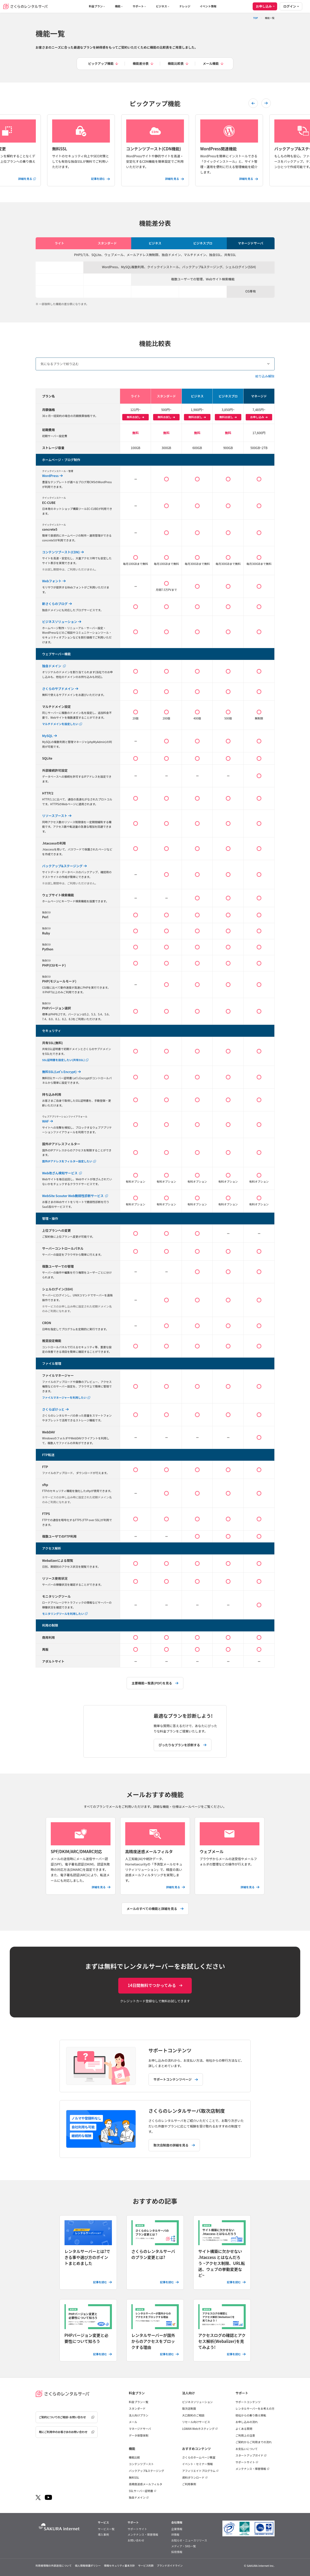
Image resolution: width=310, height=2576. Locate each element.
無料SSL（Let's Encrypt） (59, 1071)
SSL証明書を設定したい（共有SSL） (63, 1060)
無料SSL (134, 2477)
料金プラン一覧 (138, 2402)
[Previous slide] (253, 103)
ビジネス (161, 6)
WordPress (50, 475)
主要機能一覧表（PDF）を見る (152, 1683)
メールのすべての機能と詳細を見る (151, 1908)
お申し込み (264, 6)
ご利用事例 (189, 2484)
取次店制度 (189, 2408)
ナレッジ (184, 6)
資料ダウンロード (193, 2477)
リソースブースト (54, 815)
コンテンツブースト (141, 2464)
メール (133, 2422)
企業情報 (176, 2529)
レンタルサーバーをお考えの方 (255, 2408)
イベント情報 (208, 6)
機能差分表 (143, 63)
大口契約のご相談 (193, 2415)
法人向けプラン (138, 2415)
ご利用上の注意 (245, 2435)
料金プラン (96, 6)
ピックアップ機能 (103, 63)
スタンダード (137, 2408)
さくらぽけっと (53, 1409)
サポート (138, 6)
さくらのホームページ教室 (198, 2457)
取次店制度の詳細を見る (171, 2145)
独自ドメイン (51, 665)
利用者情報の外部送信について (54, 2565)
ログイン (289, 6)
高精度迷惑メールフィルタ (145, 2484)
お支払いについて (247, 2449)
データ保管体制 (138, 2435)
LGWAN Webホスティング (198, 2429)
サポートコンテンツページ (173, 2079)
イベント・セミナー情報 (197, 2464)
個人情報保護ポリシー (88, 2565)
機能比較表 (178, 63)
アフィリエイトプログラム (198, 2471)
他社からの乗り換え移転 (251, 2415)
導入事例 (103, 2534)
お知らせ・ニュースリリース (189, 2540)
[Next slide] (266, 103)
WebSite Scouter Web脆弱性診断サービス (73, 1195)
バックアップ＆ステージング (62, 865)
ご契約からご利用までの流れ (254, 2442)
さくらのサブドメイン (58, 688)
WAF (45, 1121)
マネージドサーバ (140, 2429)
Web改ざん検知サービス (60, 1173)
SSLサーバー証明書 (141, 2491)
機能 (117, 6)
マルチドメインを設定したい (60, 724)
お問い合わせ (136, 2540)
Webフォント (52, 581)
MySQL (47, 735)
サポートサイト (245, 2462)
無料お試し (134, 417)
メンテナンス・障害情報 (251, 2469)
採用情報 (176, 2552)
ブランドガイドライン (170, 2565)
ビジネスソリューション (59, 621)
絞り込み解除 (264, 376)
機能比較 (134, 2457)
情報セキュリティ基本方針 (119, 2565)
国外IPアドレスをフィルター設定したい (67, 1161)
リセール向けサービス (196, 2422)
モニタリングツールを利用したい (63, 1614)
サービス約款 (146, 2565)
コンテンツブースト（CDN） (61, 552)
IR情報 (175, 2534)
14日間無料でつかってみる (152, 1985)
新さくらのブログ (55, 603)
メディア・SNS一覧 (183, 2546)
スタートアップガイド (249, 2455)
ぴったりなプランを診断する (179, 1744)
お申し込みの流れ (247, 2422)
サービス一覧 (106, 2529)
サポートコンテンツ (248, 2402)
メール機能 (213, 63)
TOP (255, 18)
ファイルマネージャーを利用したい (64, 1397)
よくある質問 (244, 2429)
